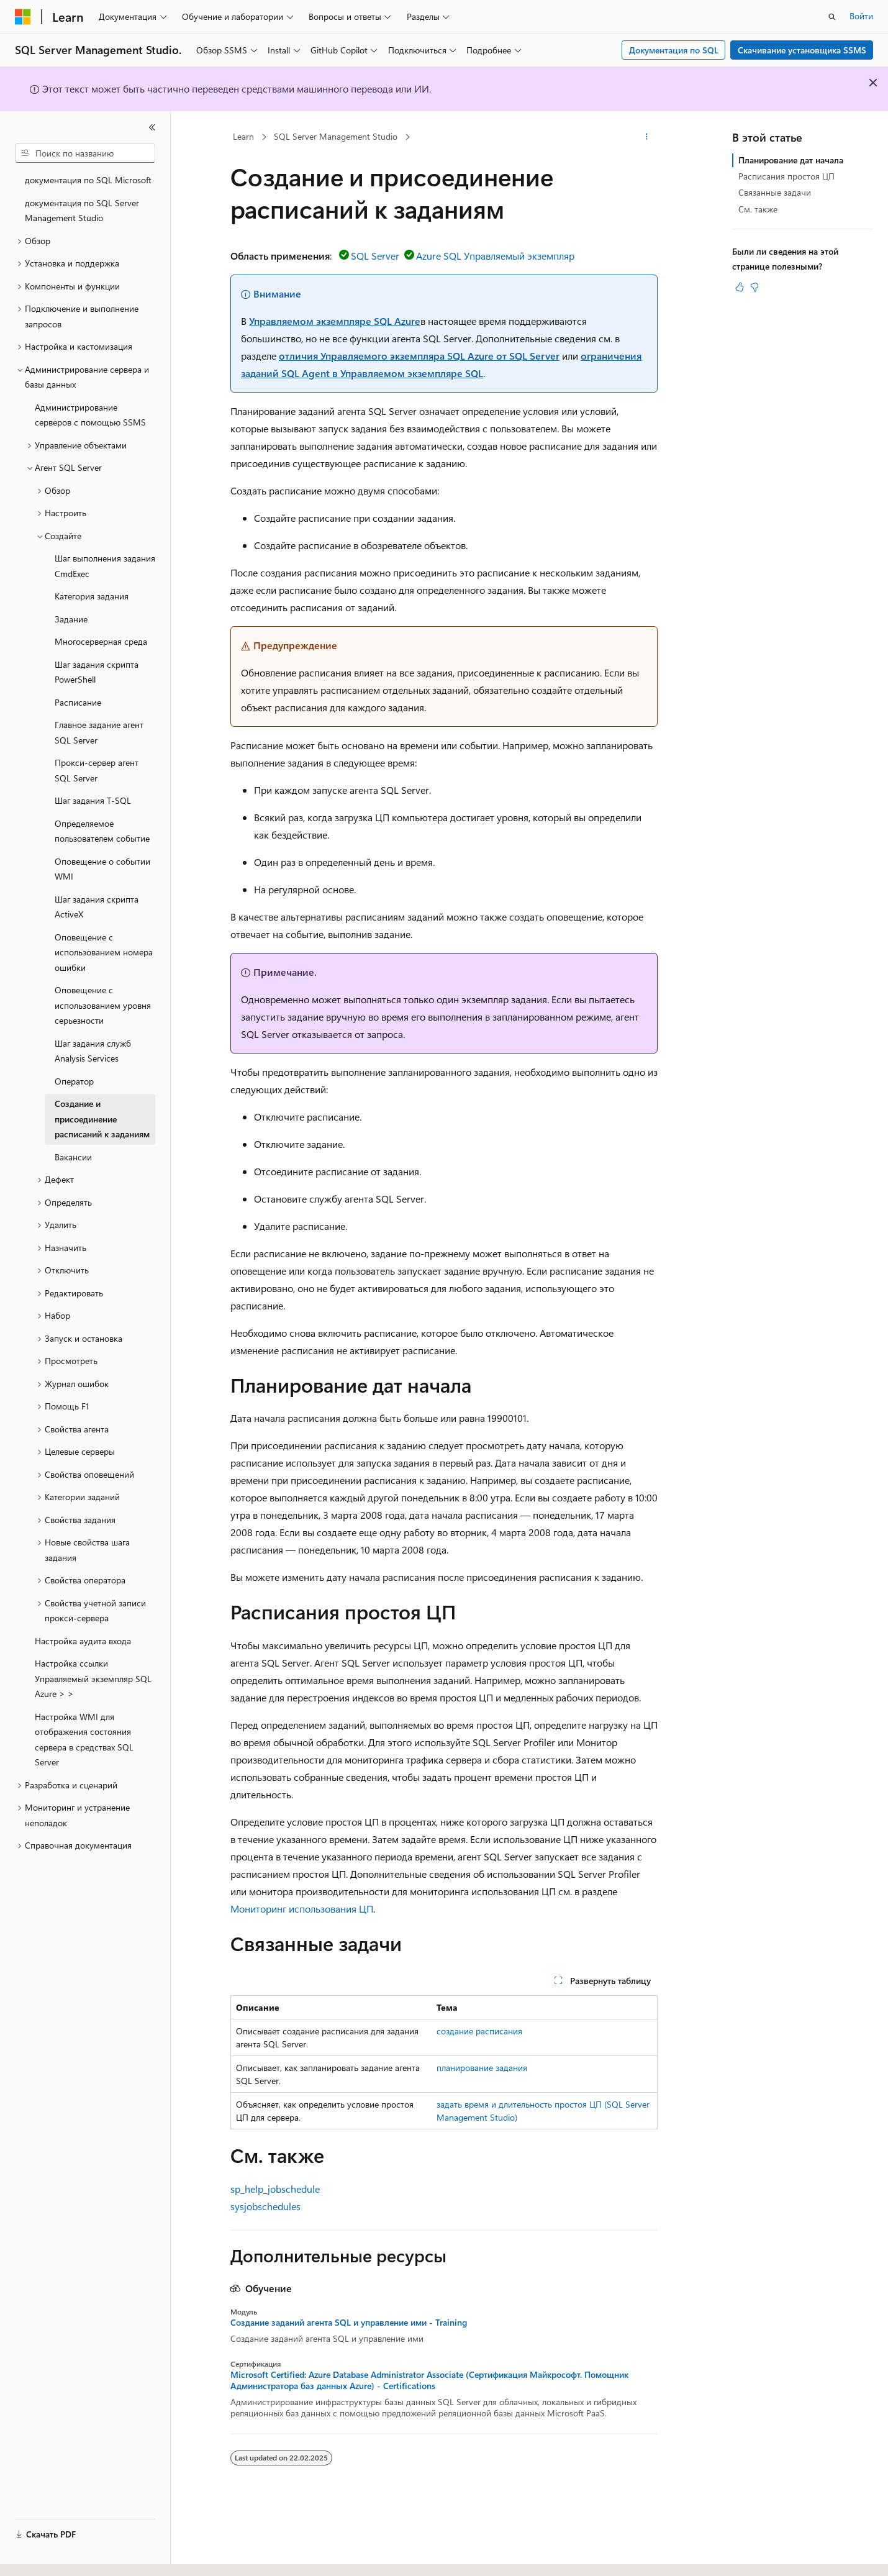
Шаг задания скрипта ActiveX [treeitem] (96, 907)
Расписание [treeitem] (78, 702)
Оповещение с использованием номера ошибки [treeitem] (104, 952)
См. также (757, 209)
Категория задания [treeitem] (92, 596)
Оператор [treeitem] (74, 1081)
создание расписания (479, 2031)
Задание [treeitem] (71, 619)
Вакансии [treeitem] (73, 1157)
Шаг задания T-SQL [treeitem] (93, 800)
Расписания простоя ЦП (786, 176)
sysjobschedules (265, 2206)
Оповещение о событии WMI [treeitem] (102, 869)
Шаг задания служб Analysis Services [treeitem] (93, 1051)
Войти (861, 16)
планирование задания (482, 2067)
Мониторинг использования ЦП (301, 1908)
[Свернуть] (152, 127)
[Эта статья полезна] (739, 287)
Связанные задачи (774, 192)
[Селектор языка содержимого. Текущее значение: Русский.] (43, 2555)
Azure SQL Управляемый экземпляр (495, 255)
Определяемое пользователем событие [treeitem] (102, 831)
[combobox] (85, 153)
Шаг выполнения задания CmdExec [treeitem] (105, 566)
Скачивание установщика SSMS (802, 50)
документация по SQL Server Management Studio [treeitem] (82, 210)
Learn (243, 136)
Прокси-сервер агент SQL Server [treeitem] (96, 770)
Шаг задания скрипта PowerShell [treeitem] (96, 672)
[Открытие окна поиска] (832, 17)
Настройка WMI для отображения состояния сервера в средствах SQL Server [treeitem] (84, 1739)
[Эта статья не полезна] (754, 287)
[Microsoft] (23, 17)
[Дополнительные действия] (647, 137)
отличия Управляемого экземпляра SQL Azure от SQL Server (419, 355)
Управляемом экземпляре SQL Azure (334, 320)
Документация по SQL (673, 50)
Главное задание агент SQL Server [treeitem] (99, 732)
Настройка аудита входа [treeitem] (83, 1641)
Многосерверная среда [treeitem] (101, 641)
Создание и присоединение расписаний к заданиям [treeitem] (102, 1119)
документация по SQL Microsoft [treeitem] (88, 180)
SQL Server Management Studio (335, 136)
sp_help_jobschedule (275, 2188)
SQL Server (375, 255)
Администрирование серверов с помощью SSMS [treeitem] (90, 415)
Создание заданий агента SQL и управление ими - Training (348, 2322)
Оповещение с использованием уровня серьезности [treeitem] (103, 1005)
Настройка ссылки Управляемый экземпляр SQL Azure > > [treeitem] (93, 1678)
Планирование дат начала (790, 160)
